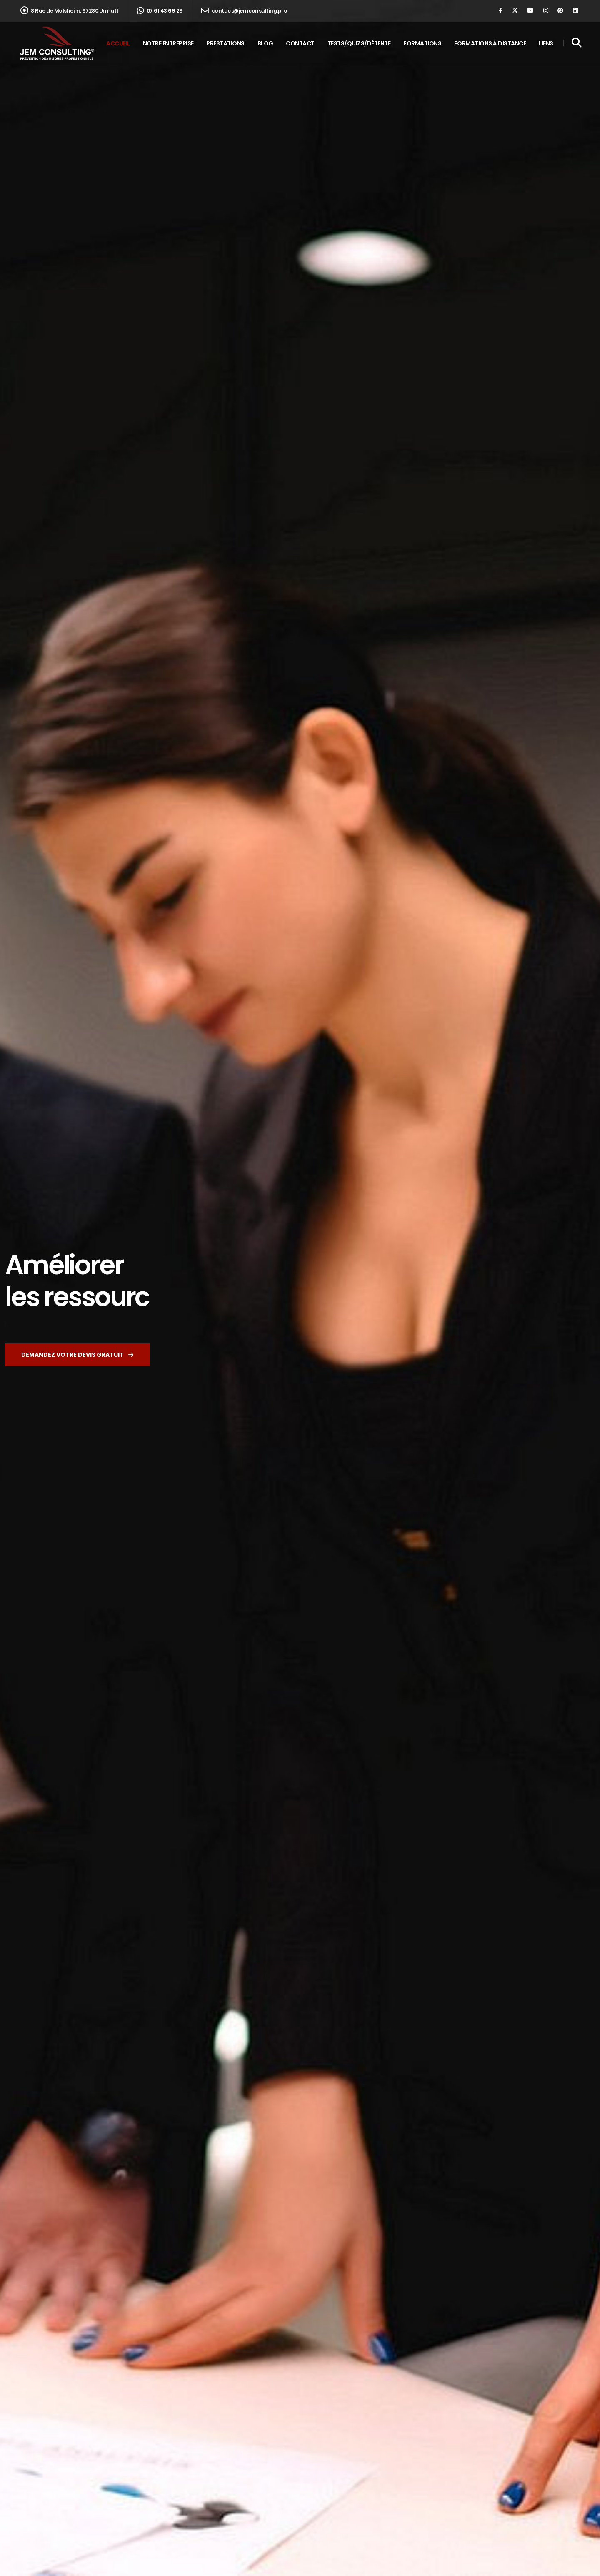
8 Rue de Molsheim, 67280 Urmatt (69, 11)
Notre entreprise (168, 43)
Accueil (118, 43)
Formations (422, 43)
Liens (546, 43)
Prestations (225, 43)
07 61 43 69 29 (160, 11)
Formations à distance (490, 43)
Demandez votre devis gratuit (77, 1355)
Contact (300, 43)
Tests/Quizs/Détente (359, 43)
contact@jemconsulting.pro (244, 11)
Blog (265, 43)
